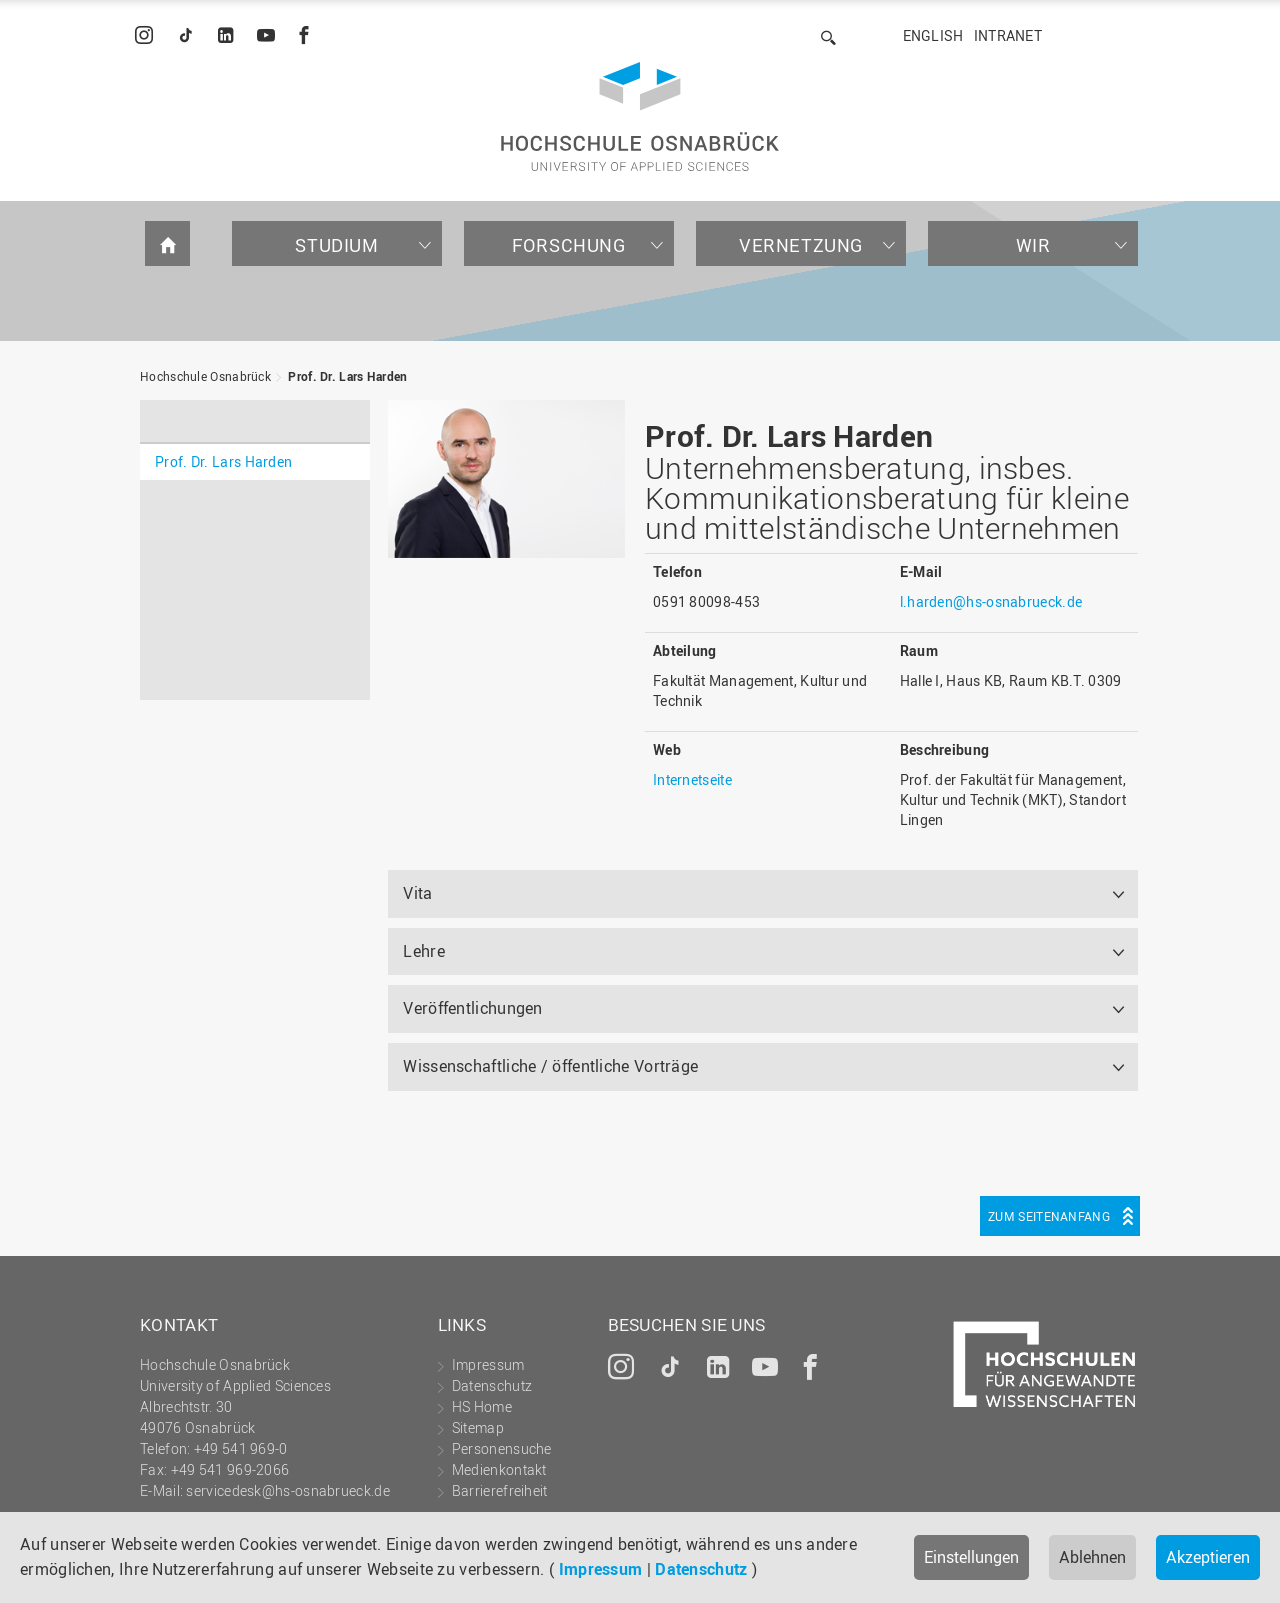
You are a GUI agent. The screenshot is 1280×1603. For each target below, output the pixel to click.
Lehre (424, 951)
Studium (336, 245)
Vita (417, 893)
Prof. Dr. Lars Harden (347, 376)
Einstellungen (971, 1557)
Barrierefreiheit (500, 1490)
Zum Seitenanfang (1049, 1216)
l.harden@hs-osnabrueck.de (991, 601)
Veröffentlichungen (472, 1008)
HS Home (482, 1406)
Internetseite (692, 779)
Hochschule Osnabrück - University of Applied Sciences (640, 116)
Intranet (1008, 35)
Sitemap (478, 1427)
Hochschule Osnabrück (205, 376)
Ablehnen (1092, 1557)
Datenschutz (701, 1569)
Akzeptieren (1208, 1557)
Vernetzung (801, 245)
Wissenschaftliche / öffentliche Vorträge (550, 1066)
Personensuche (502, 1448)
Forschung (568, 245)
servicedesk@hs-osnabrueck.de (287, 1490)
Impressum (601, 1569)
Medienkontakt (499, 1469)
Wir (1033, 245)
